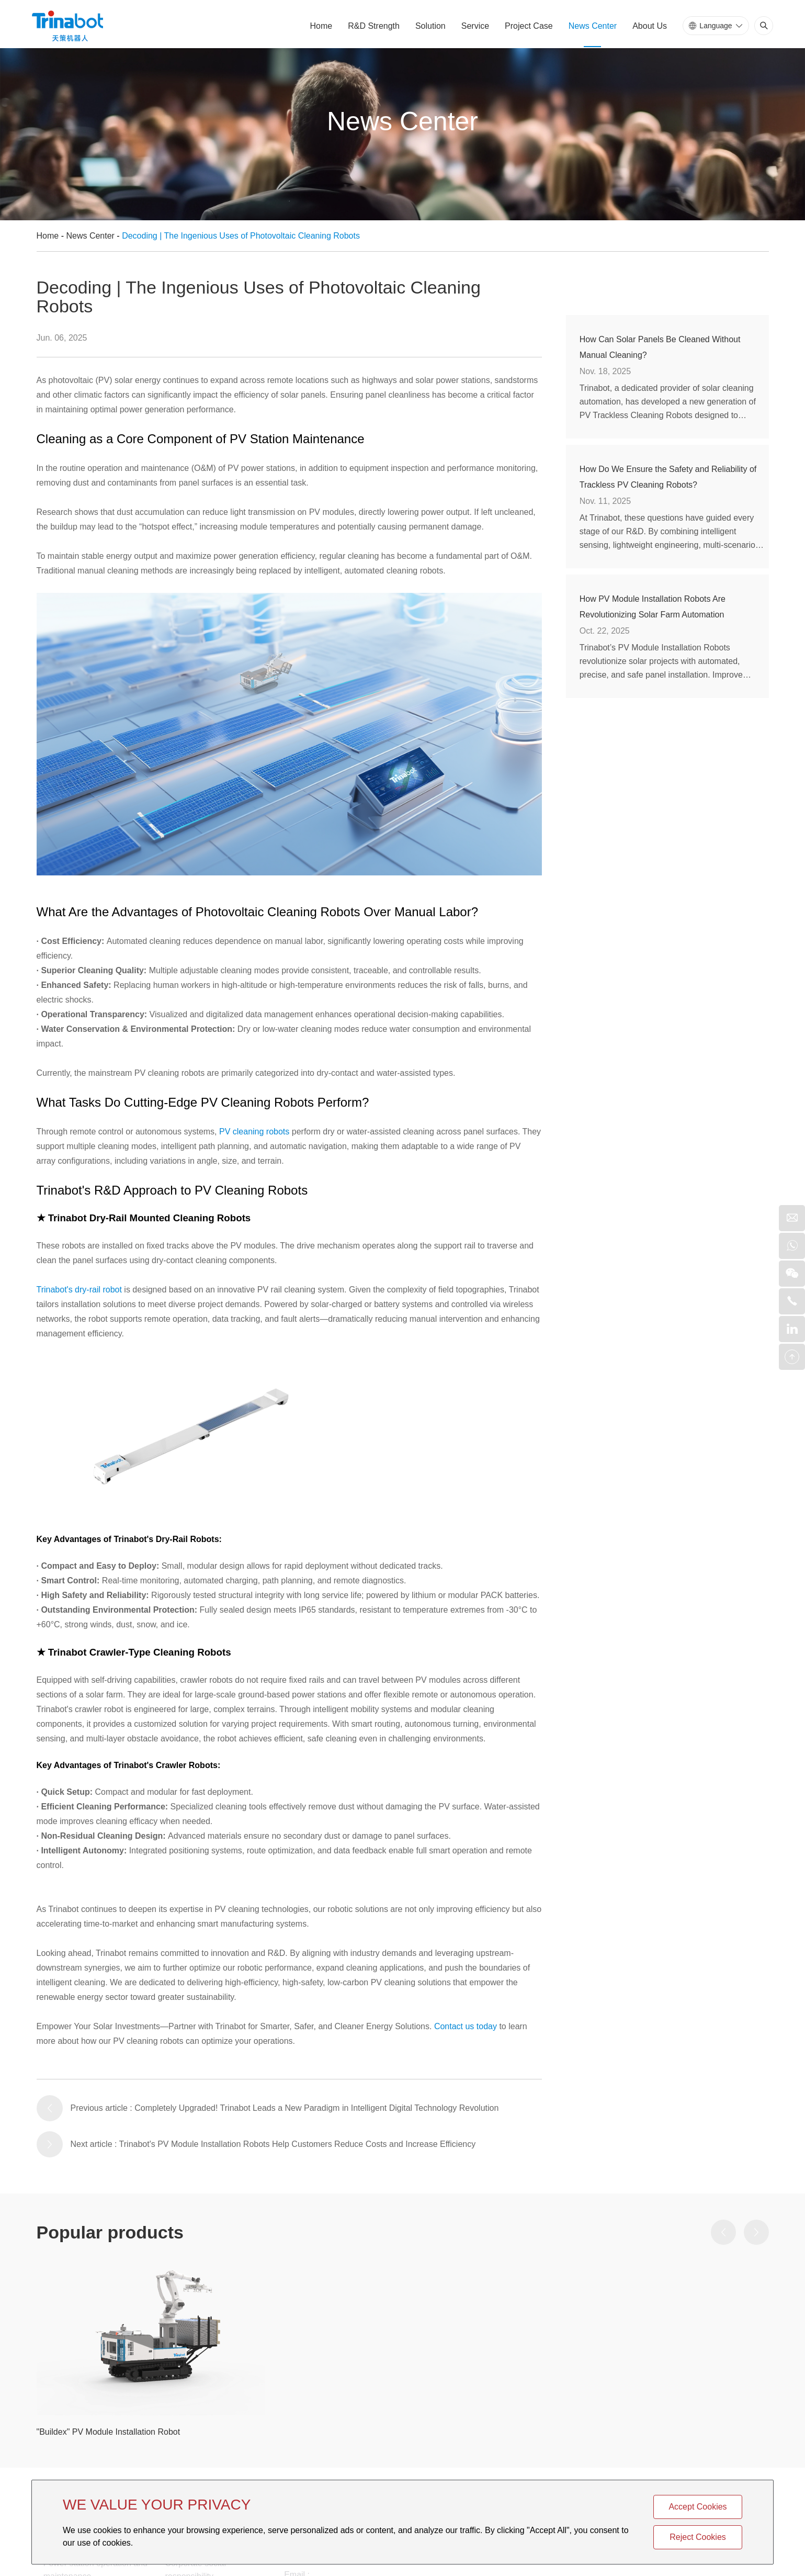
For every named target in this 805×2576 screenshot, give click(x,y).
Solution (430, 25)
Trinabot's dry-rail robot (79, 1289)
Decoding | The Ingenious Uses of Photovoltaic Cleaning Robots (241, 235)
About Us (649, 25)
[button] (723, 2232)
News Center (593, 25)
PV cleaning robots (254, 1131)
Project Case (529, 25)
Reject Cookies (698, 2537)
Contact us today (465, 2026)
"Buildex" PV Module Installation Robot (108, 2431)
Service (475, 25)
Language (715, 25)
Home (321, 25)
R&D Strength (374, 25)
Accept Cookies (697, 2506)
